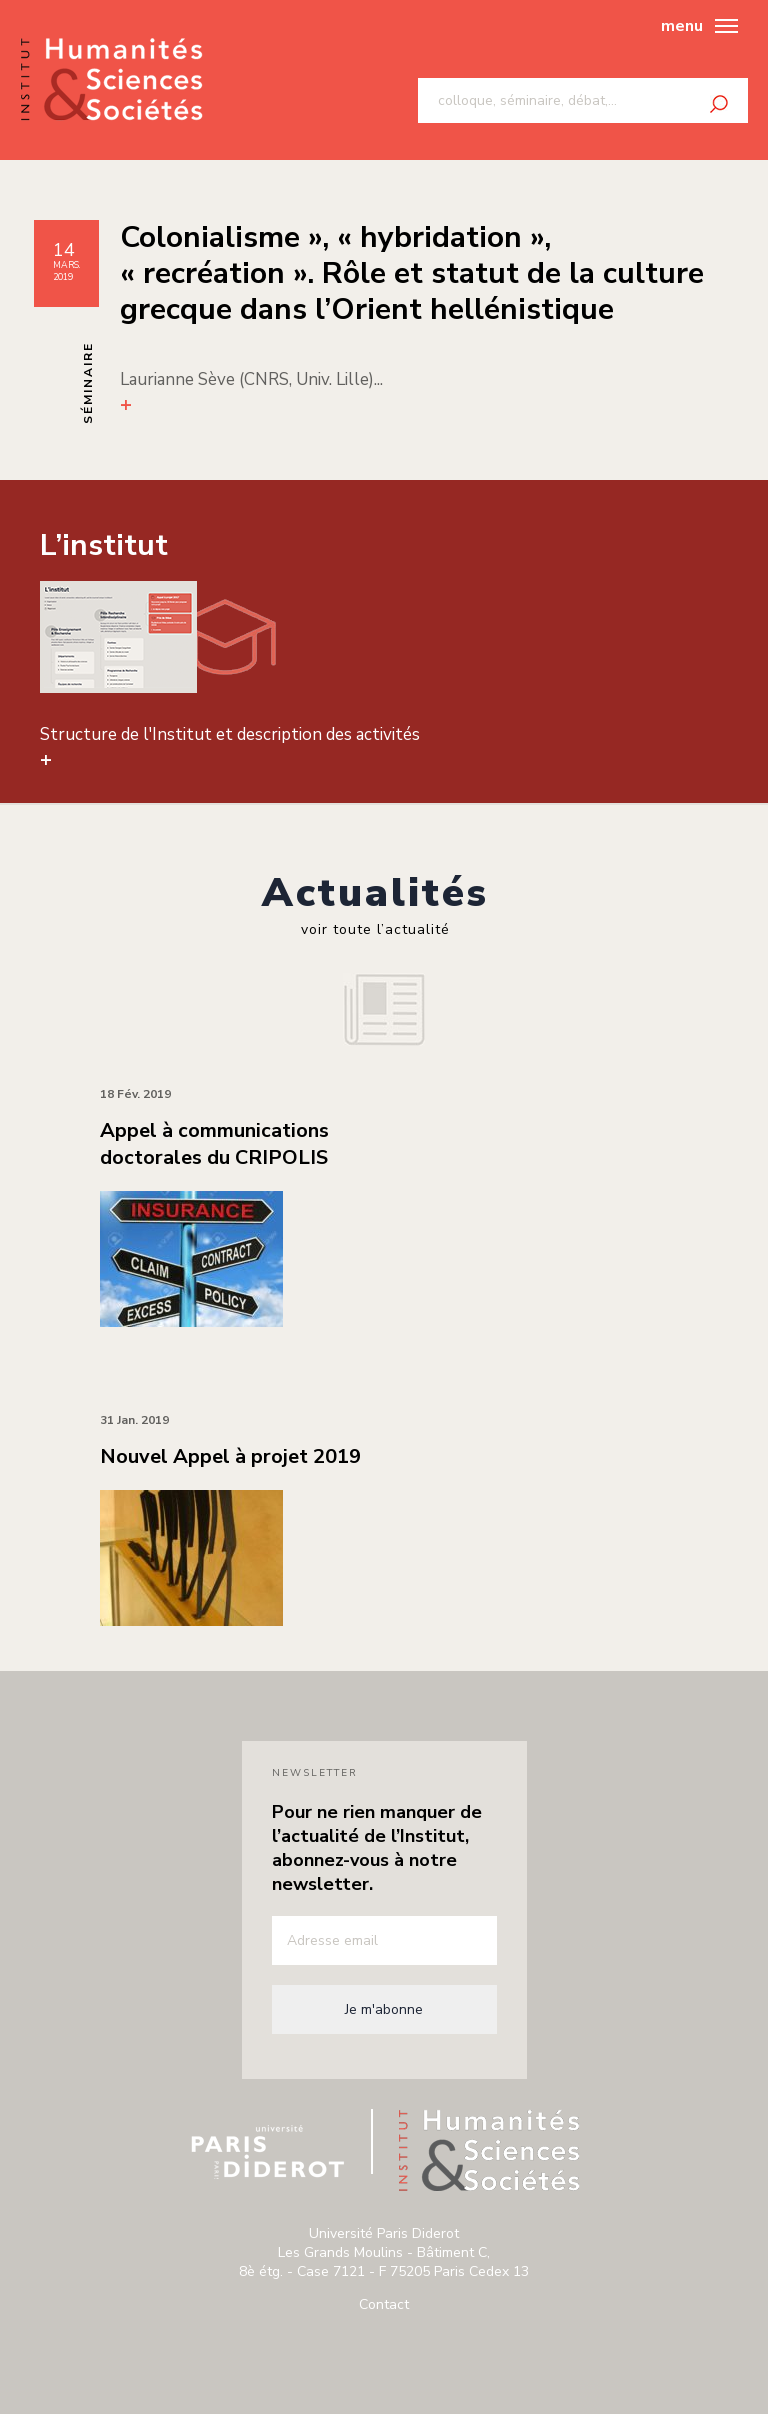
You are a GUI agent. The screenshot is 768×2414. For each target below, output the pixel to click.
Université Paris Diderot (268, 2152)
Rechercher (719, 104)
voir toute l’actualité (375, 929)
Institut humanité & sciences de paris (111, 80)
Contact (384, 2304)
